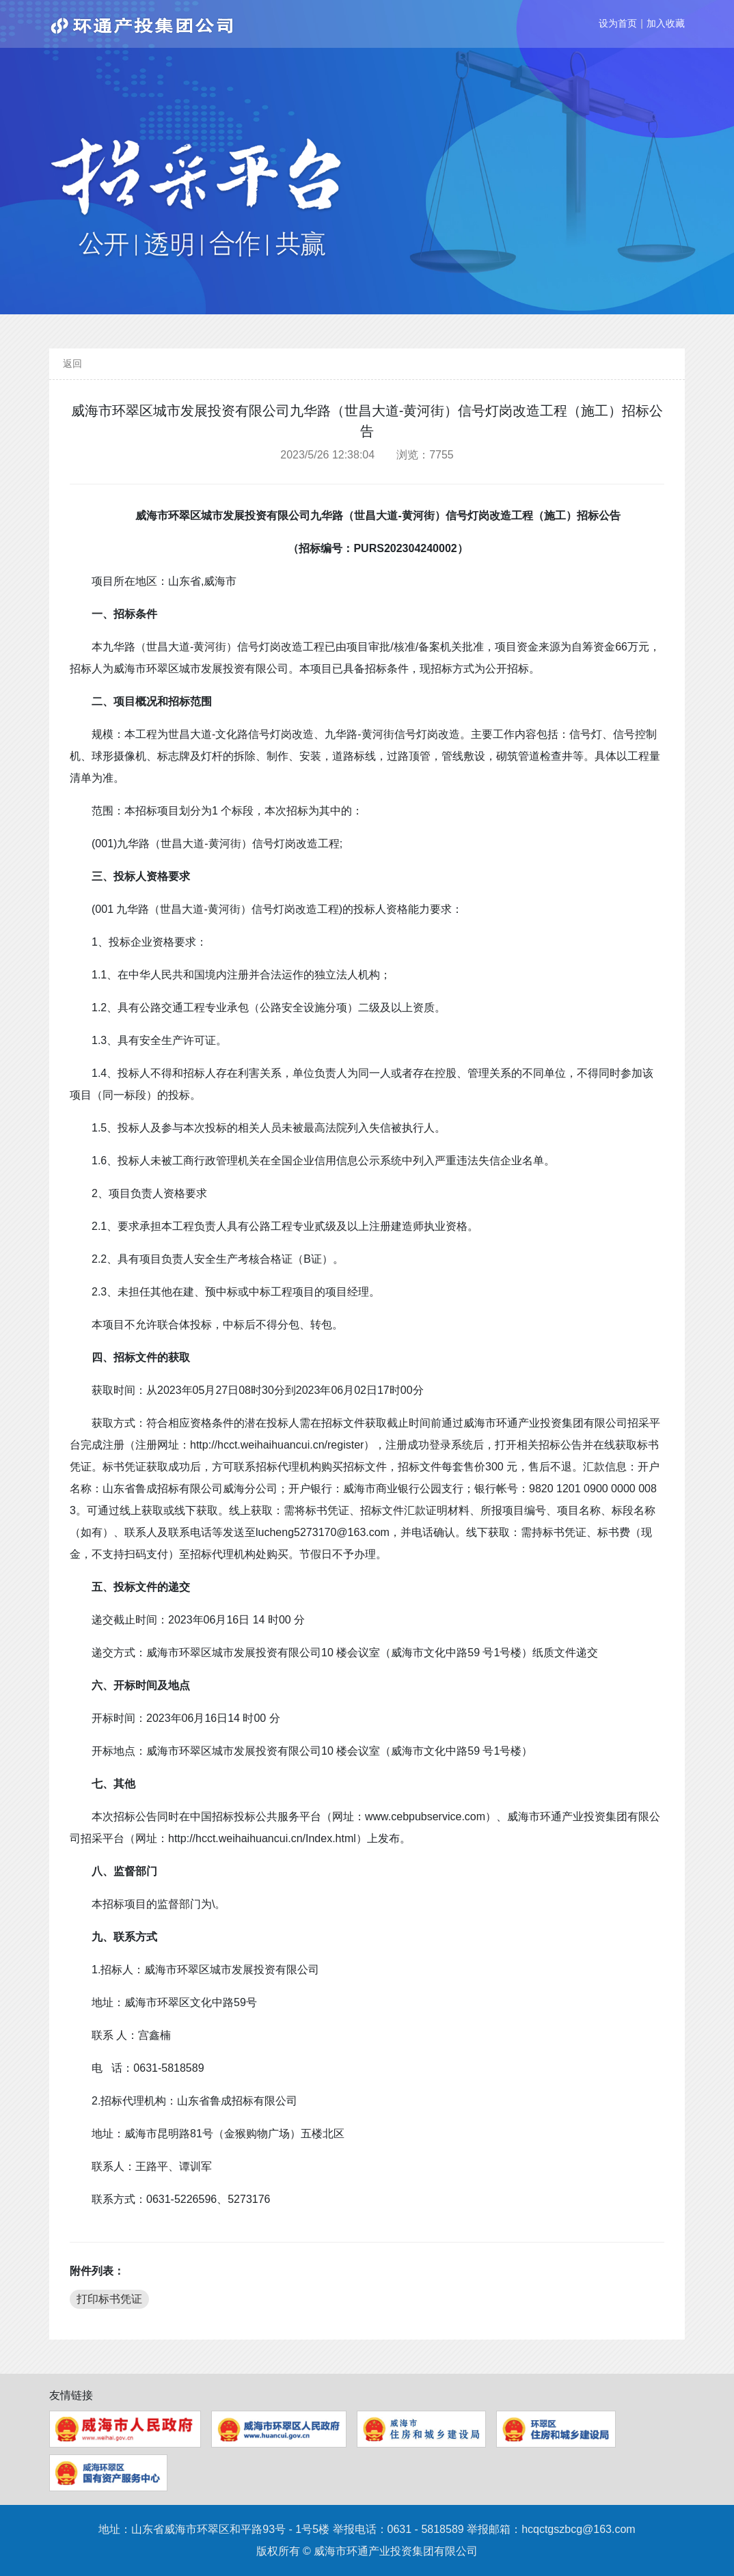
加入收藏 (666, 23)
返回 (72, 363)
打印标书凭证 (109, 2299)
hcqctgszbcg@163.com (578, 2529)
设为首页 (618, 23)
